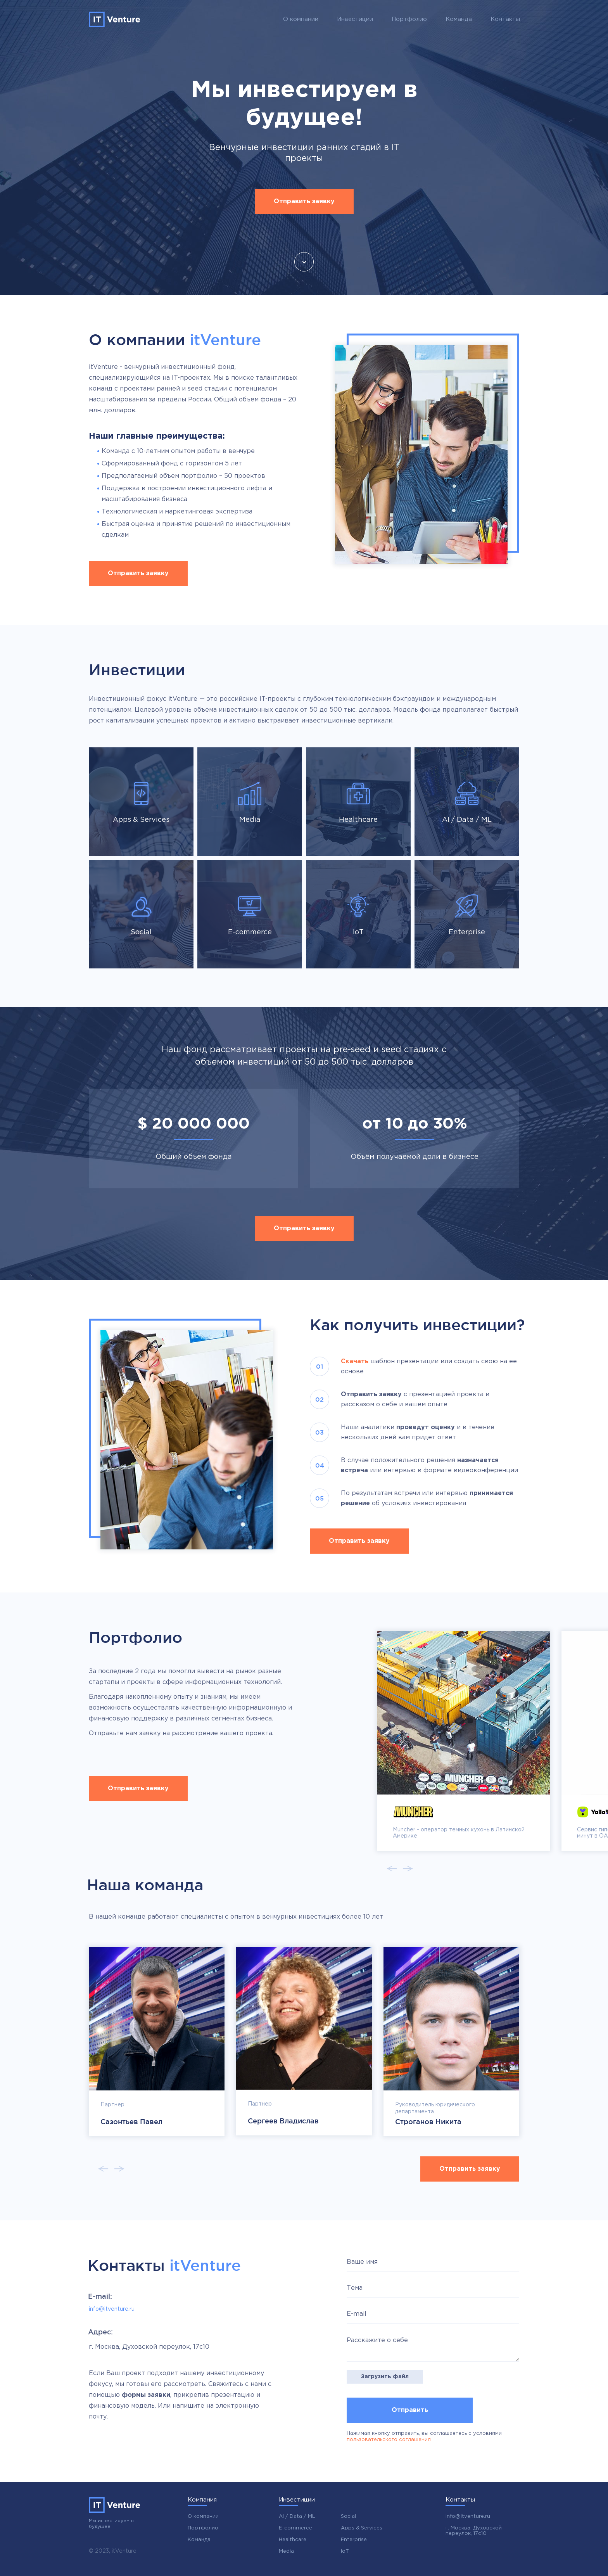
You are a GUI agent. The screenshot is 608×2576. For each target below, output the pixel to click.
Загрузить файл (385, 2376)
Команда (459, 19)
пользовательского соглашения (389, 2440)
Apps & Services (361, 2528)
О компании (300, 19)
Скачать (354, 1361)
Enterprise (354, 2540)
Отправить (410, 2410)
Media (286, 2551)
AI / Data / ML (297, 2516)
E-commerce (295, 2528)
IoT (345, 2551)
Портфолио (409, 19)
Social (348, 2516)
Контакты (505, 19)
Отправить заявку (304, 201)
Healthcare (292, 2540)
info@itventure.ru (112, 2309)
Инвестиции (355, 19)
